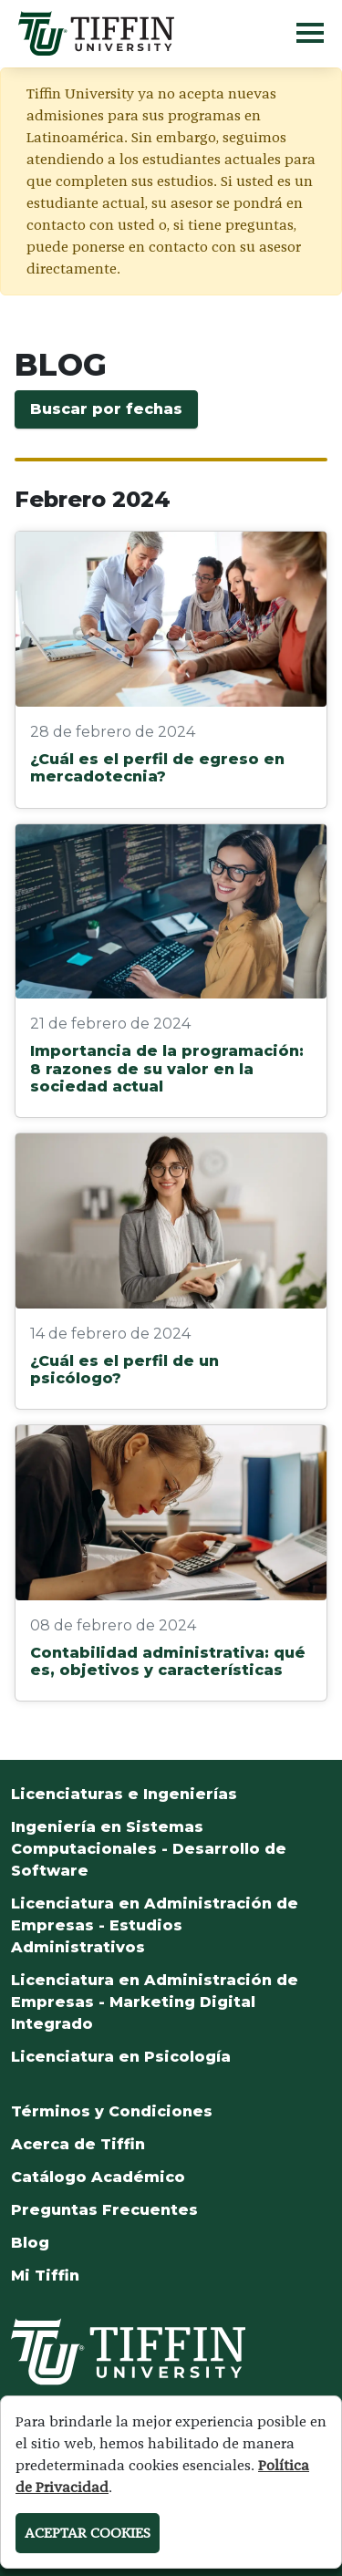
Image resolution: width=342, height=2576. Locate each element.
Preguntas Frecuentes (104, 2210)
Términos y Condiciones (111, 2111)
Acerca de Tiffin (78, 2144)
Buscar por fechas (106, 409)
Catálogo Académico (98, 2177)
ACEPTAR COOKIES (87, 2532)
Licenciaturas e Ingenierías (124, 1794)
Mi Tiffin (45, 2275)
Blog (30, 2242)
